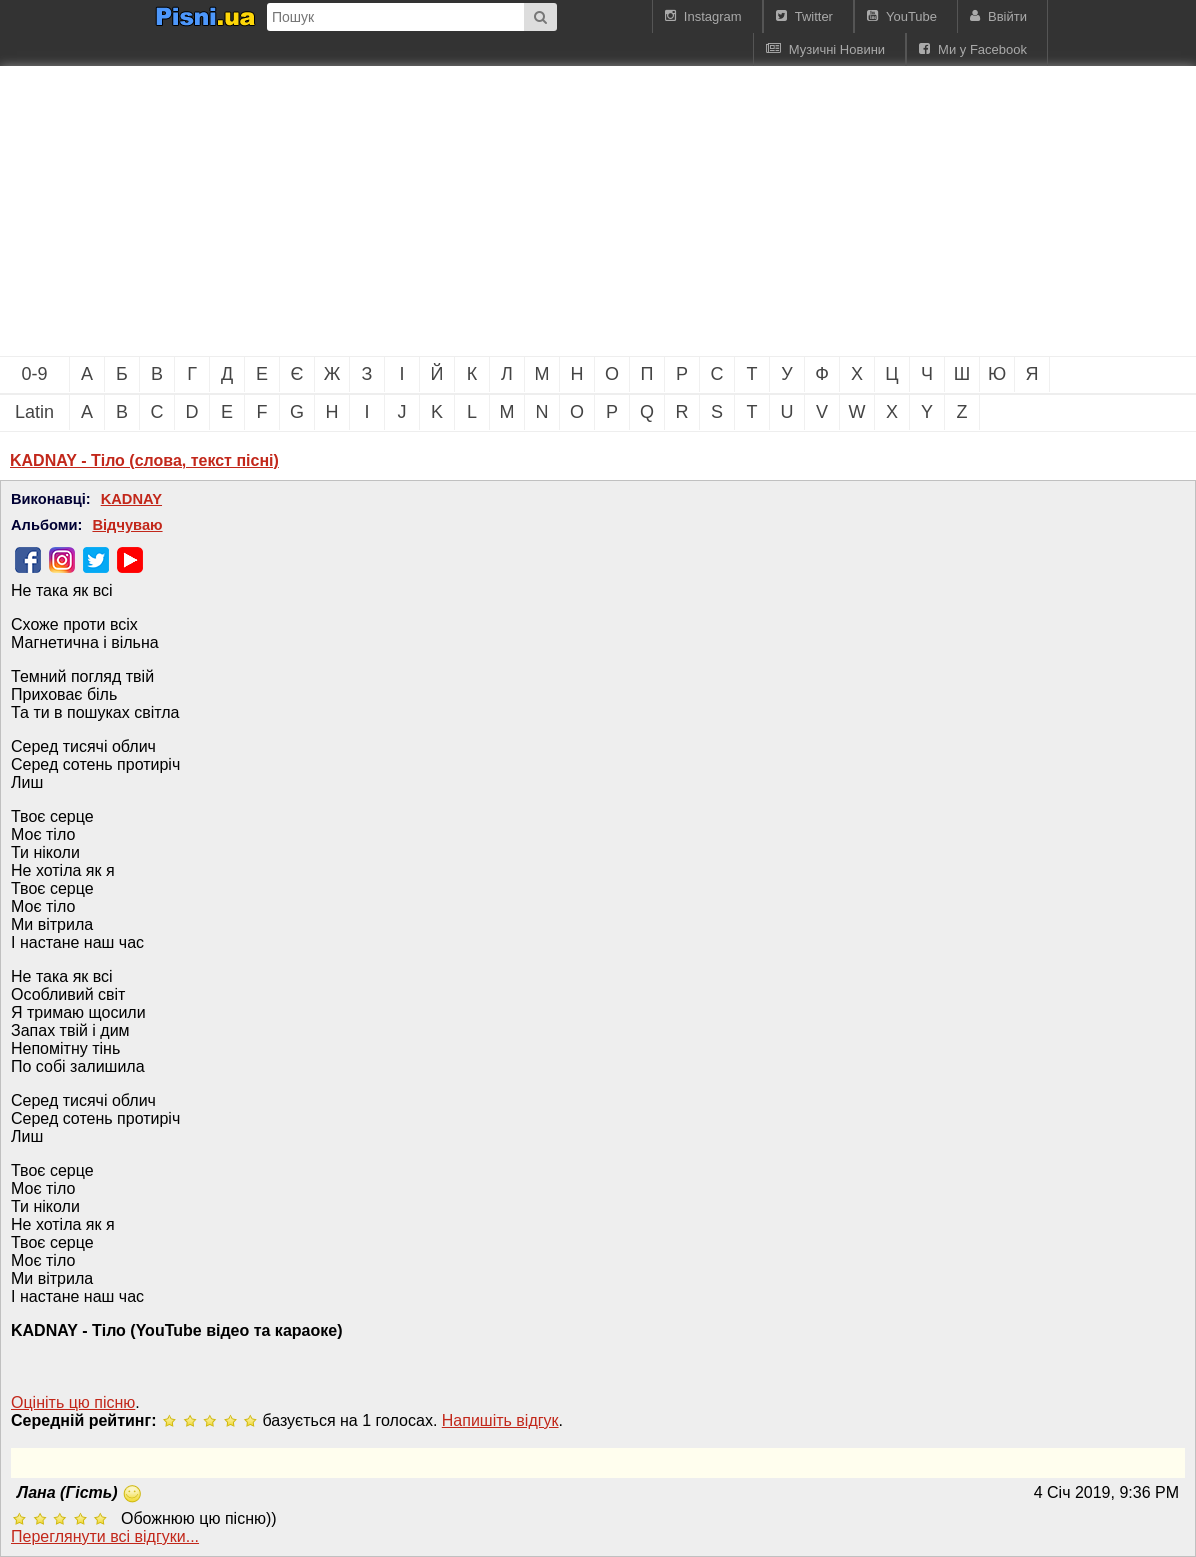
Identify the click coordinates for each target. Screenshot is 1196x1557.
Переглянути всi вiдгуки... (105, 1536)
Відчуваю (127, 525)
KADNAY (131, 499)
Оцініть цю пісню (73, 1402)
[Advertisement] (340, 211)
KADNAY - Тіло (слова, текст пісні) (144, 460)
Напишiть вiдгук (500, 1420)
